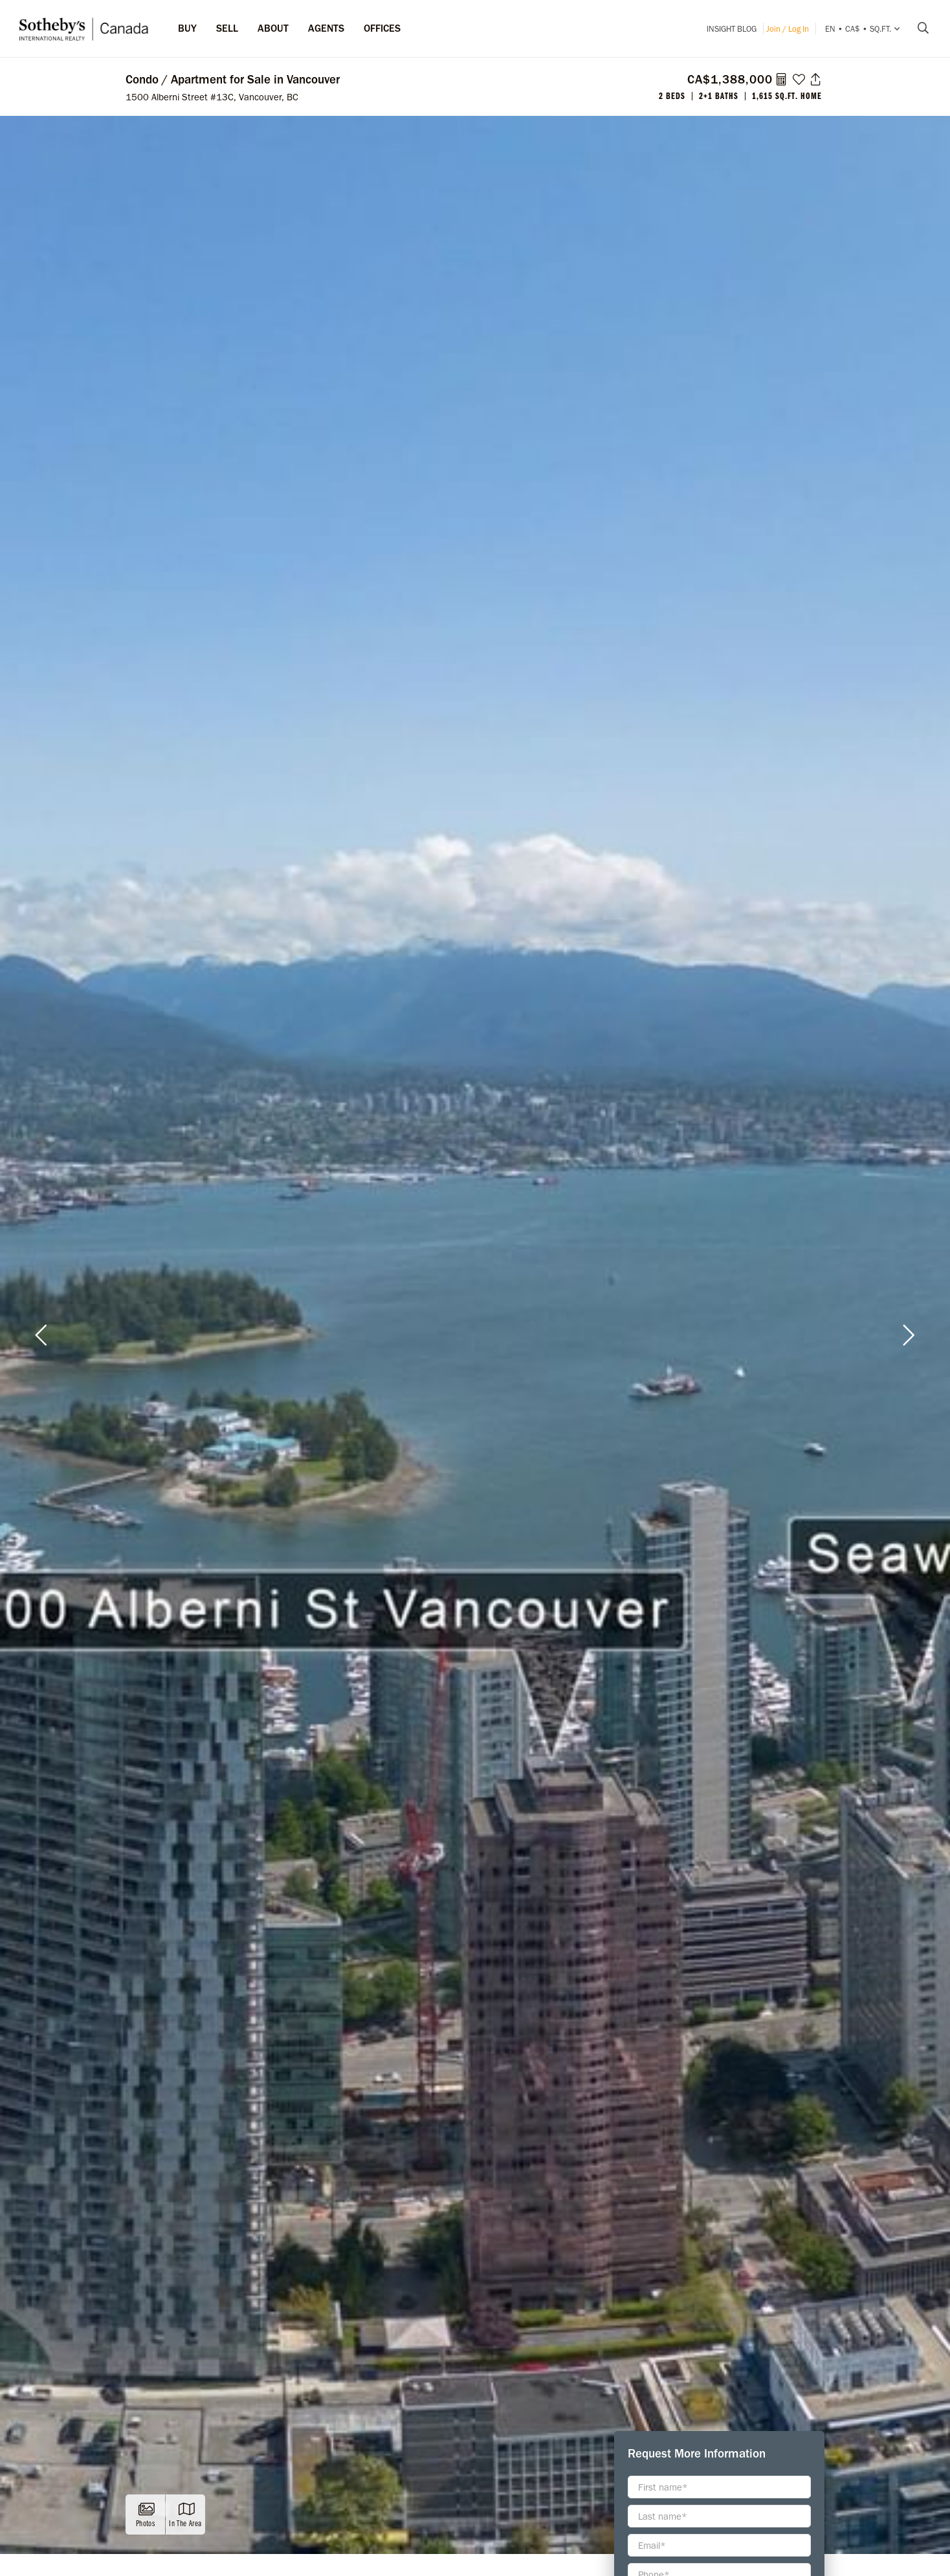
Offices (382, 28)
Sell (227, 28)
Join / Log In (787, 29)
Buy (187, 28)
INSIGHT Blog (732, 29)
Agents (326, 28)
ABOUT (273, 28)
